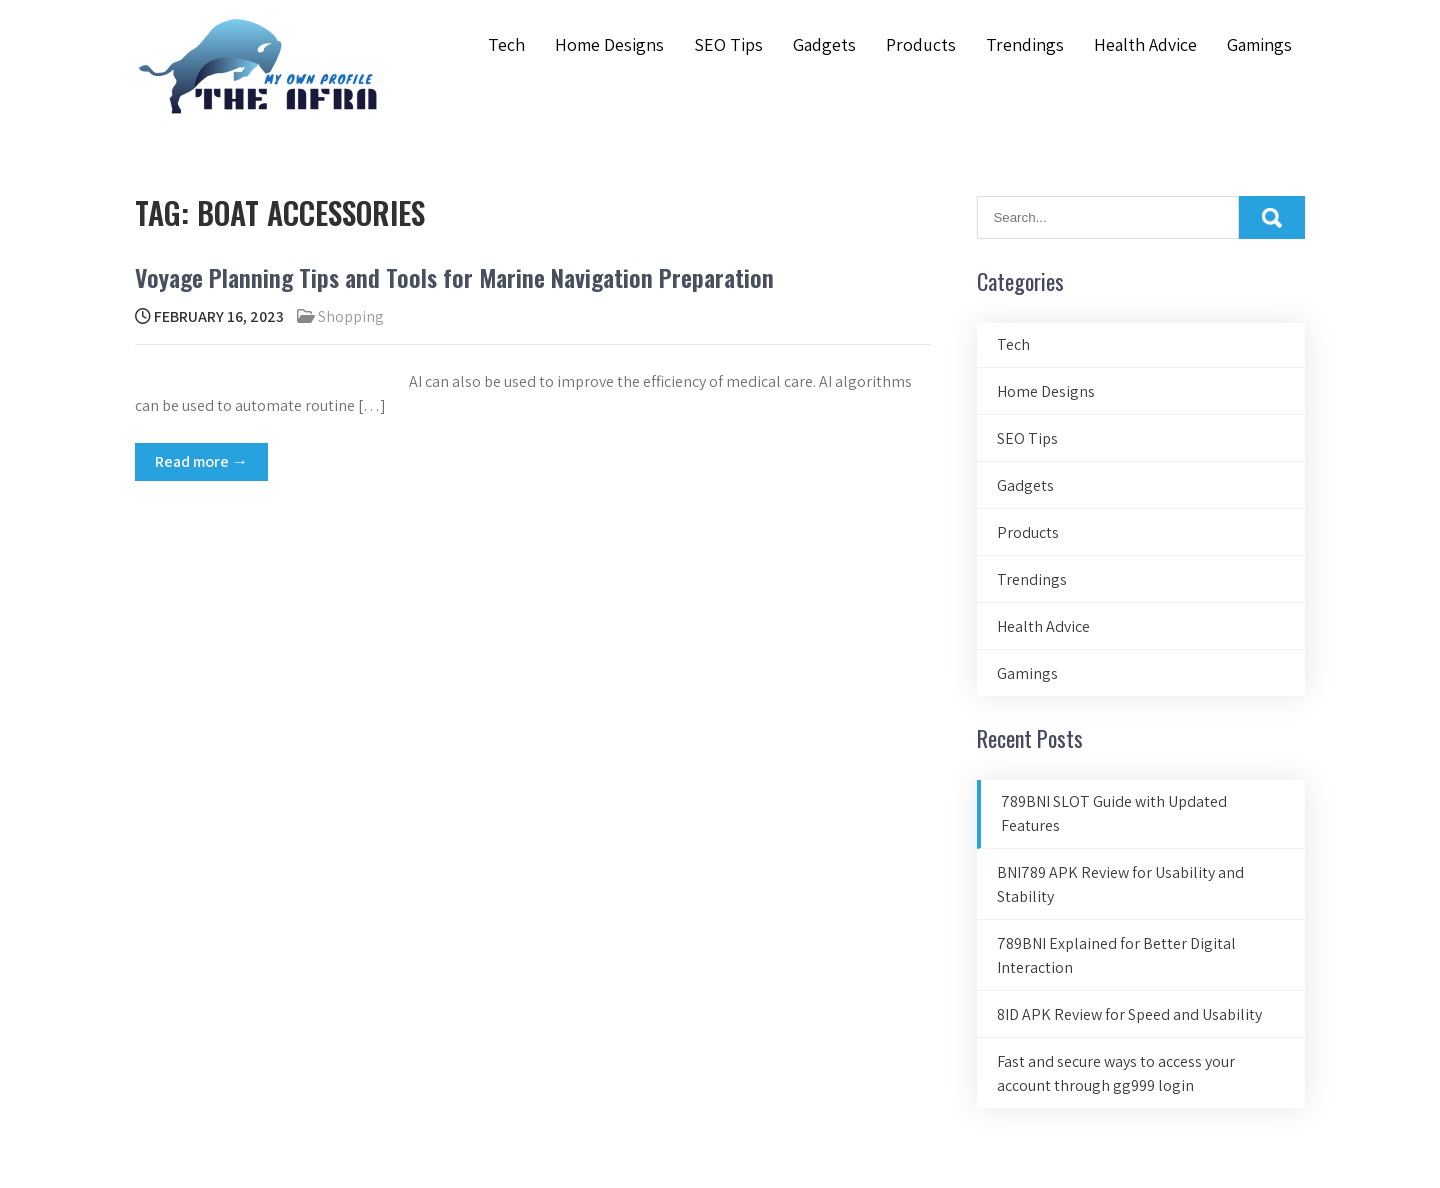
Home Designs (609, 44)
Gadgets (824, 44)
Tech (506, 44)
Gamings (1259, 44)
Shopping (351, 316)
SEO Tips (728, 44)
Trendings (1025, 44)
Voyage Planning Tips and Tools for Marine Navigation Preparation (454, 277)
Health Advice (1145, 44)
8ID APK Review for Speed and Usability (1129, 1014)
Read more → (201, 461)
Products (921, 44)
